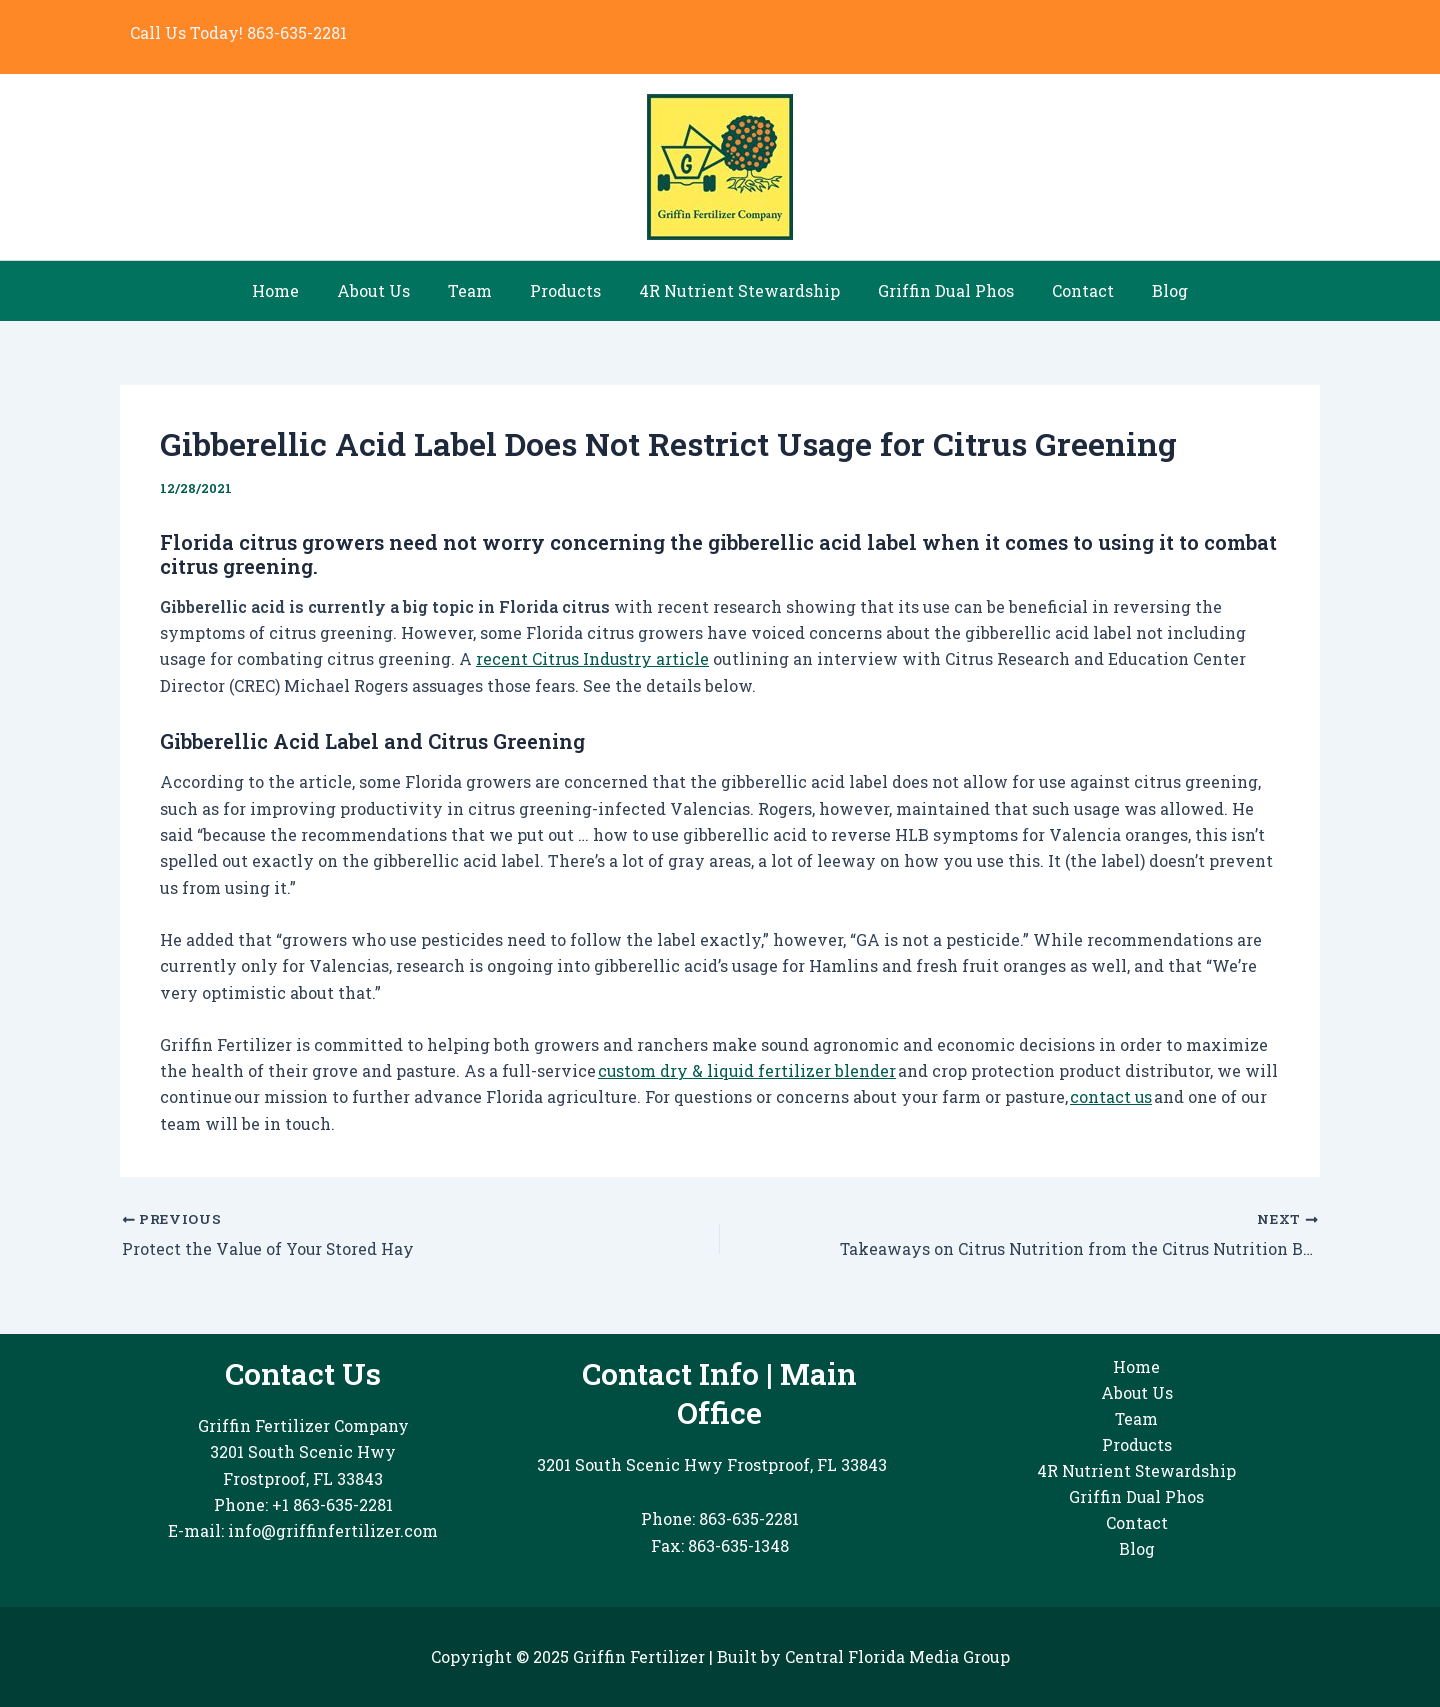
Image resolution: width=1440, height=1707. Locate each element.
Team (479, 290)
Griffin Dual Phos (937, 290)
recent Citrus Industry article (593, 658)
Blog (1149, 290)
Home (296, 290)
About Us (388, 290)
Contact (1068, 290)
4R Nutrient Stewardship (736, 290)
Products (568, 290)
